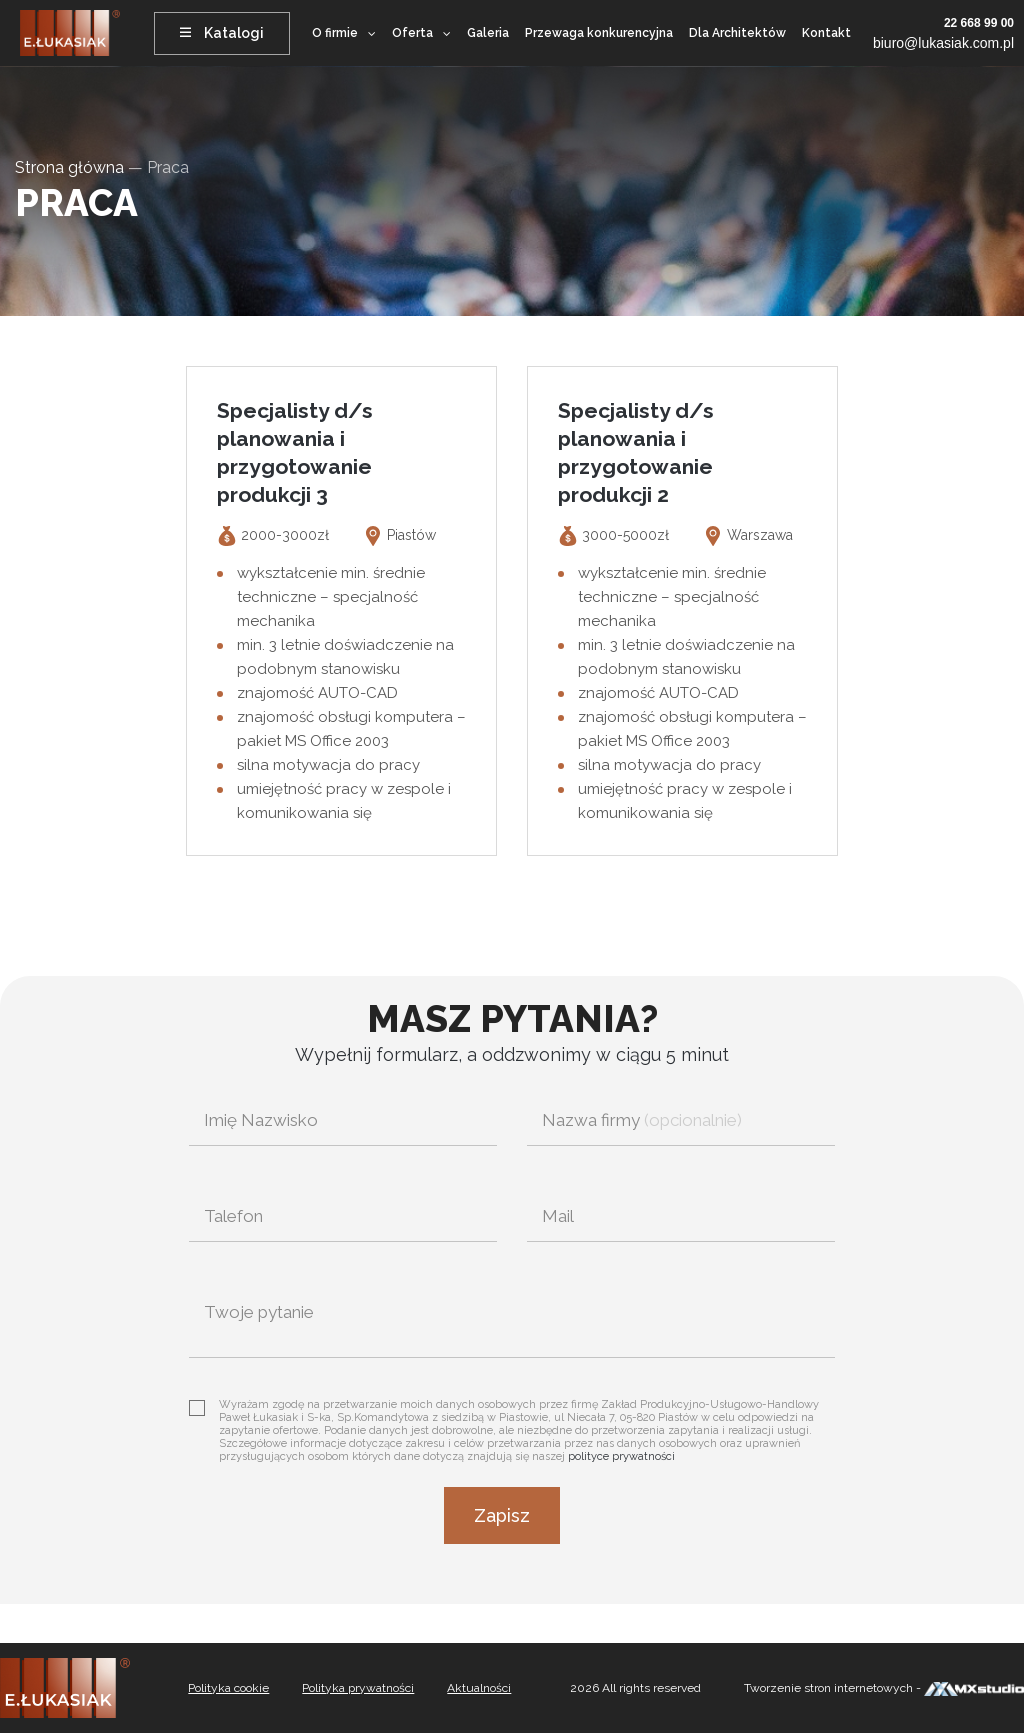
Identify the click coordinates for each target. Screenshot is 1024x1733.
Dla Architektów (737, 33)
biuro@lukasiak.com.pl (943, 43)
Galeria (488, 33)
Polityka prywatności (358, 1688)
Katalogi (222, 33)
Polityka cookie (228, 1688)
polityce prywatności (621, 1456)
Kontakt (826, 33)
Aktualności (479, 1688)
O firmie (335, 33)
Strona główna (69, 167)
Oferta (412, 33)
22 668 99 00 (979, 23)
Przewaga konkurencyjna (599, 33)
